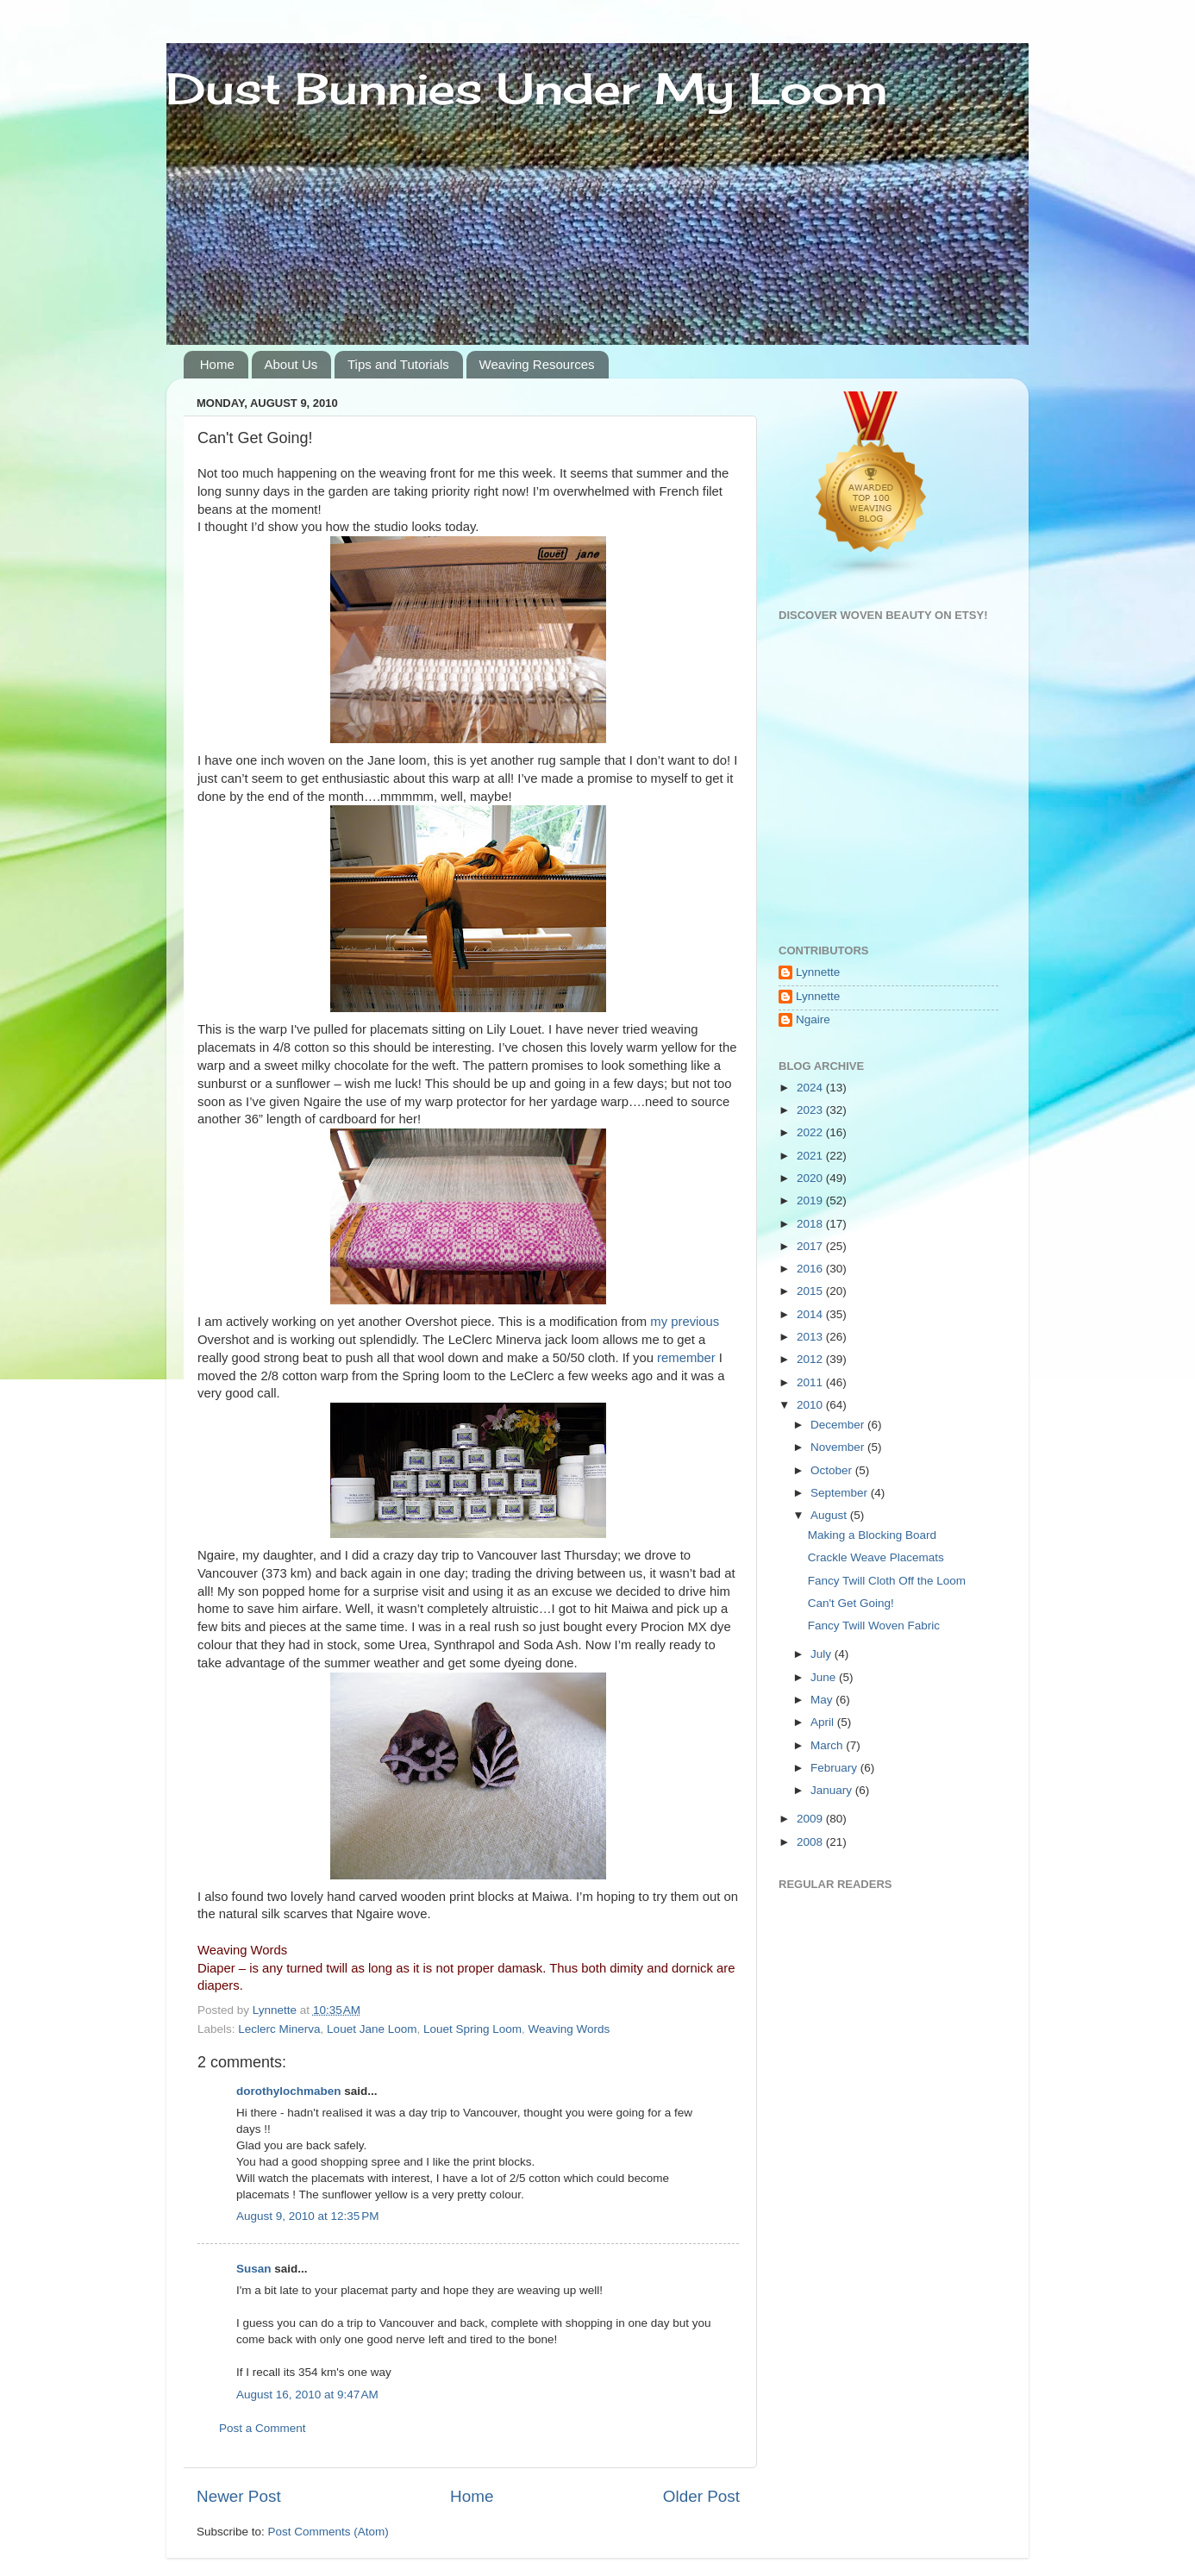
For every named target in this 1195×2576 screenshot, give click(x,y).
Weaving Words (569, 2029)
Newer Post (239, 2496)
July (822, 1654)
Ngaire (813, 1019)
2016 (811, 1268)
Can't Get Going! (851, 1603)
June (824, 1677)
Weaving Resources (537, 364)
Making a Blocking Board (872, 1535)
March (828, 1745)
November (838, 1447)
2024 (811, 1087)
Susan (255, 2268)
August (830, 1515)
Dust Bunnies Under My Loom (527, 88)
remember (686, 1358)
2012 (811, 1359)
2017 (811, 1246)
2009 (811, 1818)
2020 (811, 1178)
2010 (811, 1404)
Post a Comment (262, 2428)
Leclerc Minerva (279, 2029)
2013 (811, 1336)
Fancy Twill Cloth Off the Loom (887, 1580)
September (840, 1492)
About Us (291, 364)
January (832, 1790)
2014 (811, 1314)
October (832, 1470)
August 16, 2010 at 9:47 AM (307, 2394)
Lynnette (818, 972)
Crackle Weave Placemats (876, 1557)
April (823, 1722)
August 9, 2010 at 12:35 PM (307, 2216)
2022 (811, 1132)
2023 (811, 1110)
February (835, 1767)
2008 (811, 1841)
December (838, 1424)
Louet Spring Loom (472, 2029)
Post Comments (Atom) (328, 2531)
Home (217, 364)
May (822, 1699)
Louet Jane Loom (371, 2029)
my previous (684, 1322)
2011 (811, 1382)
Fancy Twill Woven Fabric (874, 1625)
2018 (811, 1223)
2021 (811, 1155)
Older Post (701, 2496)
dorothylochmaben (288, 2091)
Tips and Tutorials (398, 364)
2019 (811, 1200)
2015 (811, 1291)
